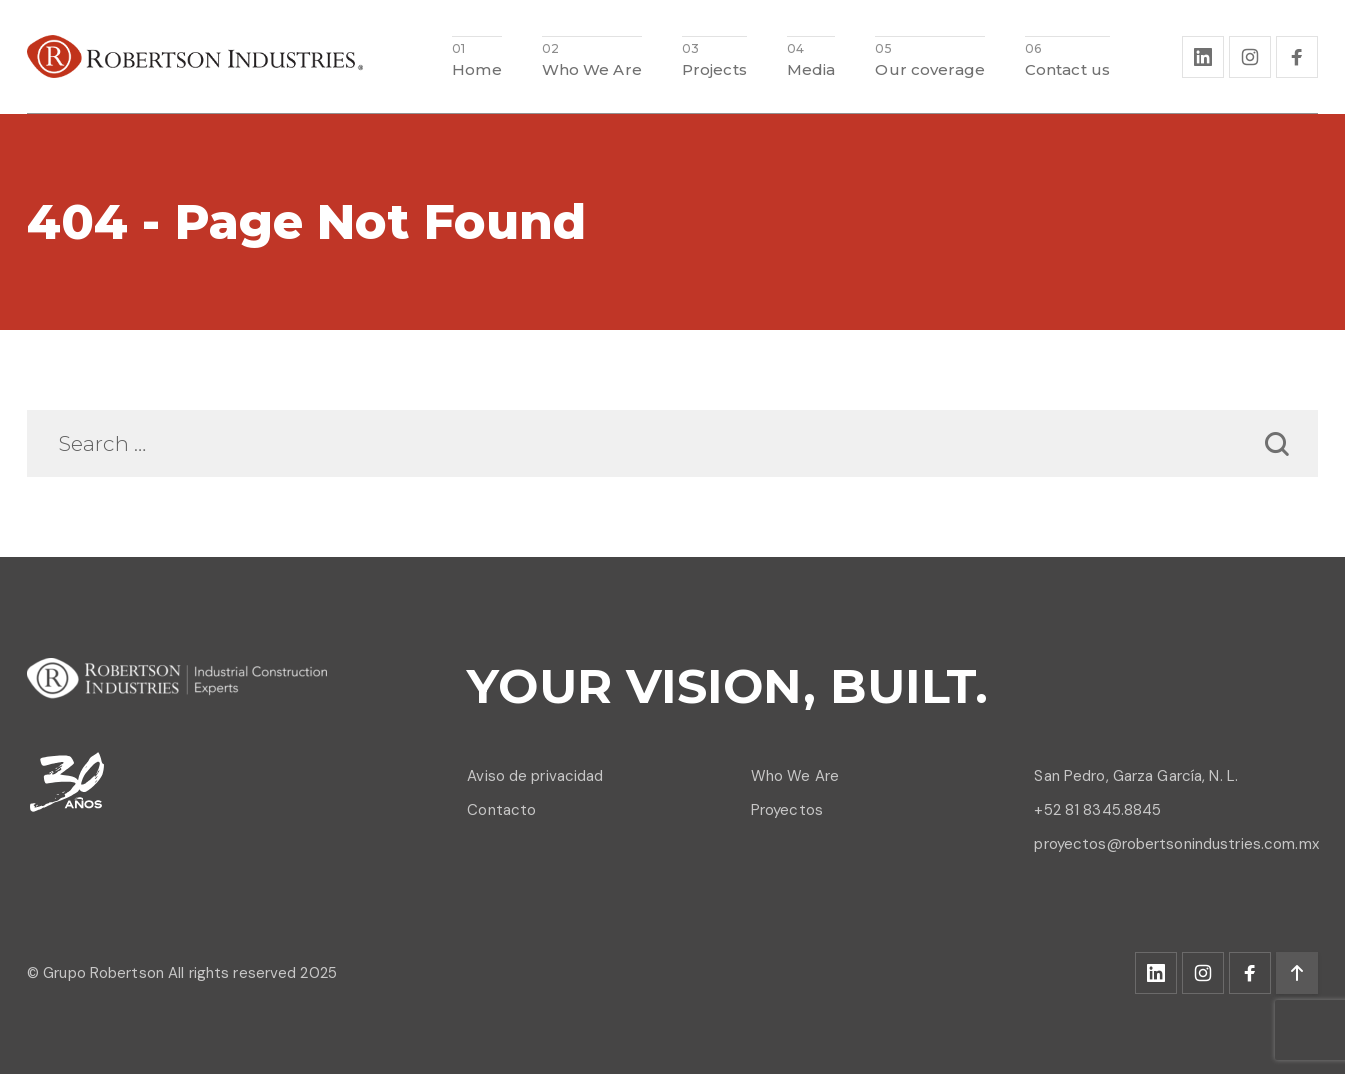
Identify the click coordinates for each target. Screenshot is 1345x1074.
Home (476, 68)
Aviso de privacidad (535, 776)
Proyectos (787, 810)
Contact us (1067, 68)
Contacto (501, 810)
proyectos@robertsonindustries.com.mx (1176, 844)
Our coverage (929, 68)
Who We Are (592, 68)
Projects (714, 68)
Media (811, 68)
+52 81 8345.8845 (1097, 810)
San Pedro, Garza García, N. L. (1136, 776)
